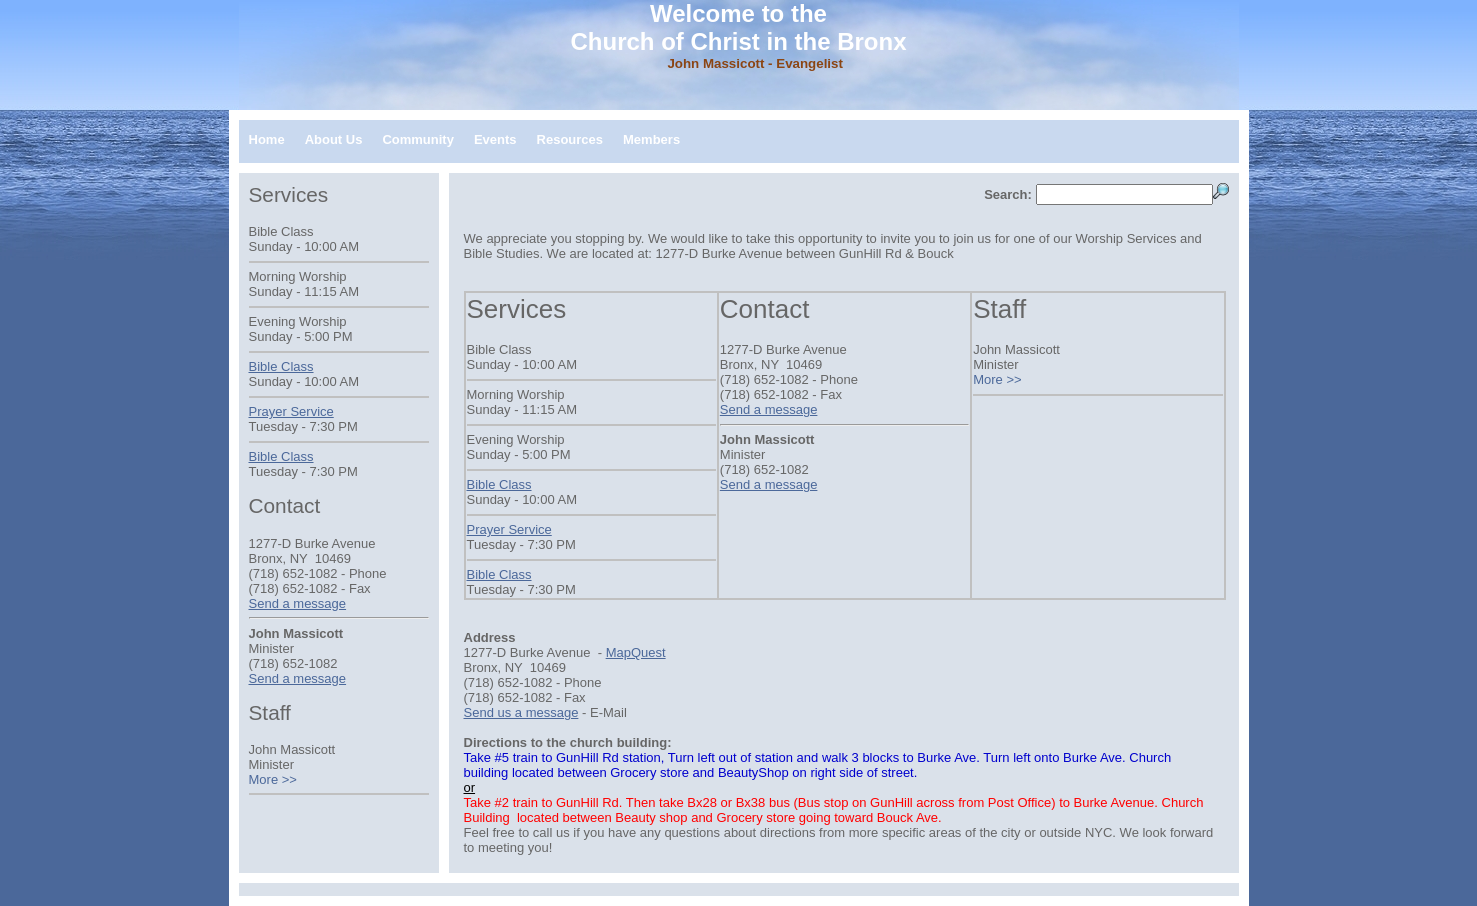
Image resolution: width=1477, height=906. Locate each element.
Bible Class (499, 484)
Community (418, 139)
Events (495, 139)
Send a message (769, 409)
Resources (570, 139)
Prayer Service (509, 529)
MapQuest (636, 652)
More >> (997, 379)
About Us (334, 139)
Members (651, 139)
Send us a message (521, 712)
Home (267, 139)
